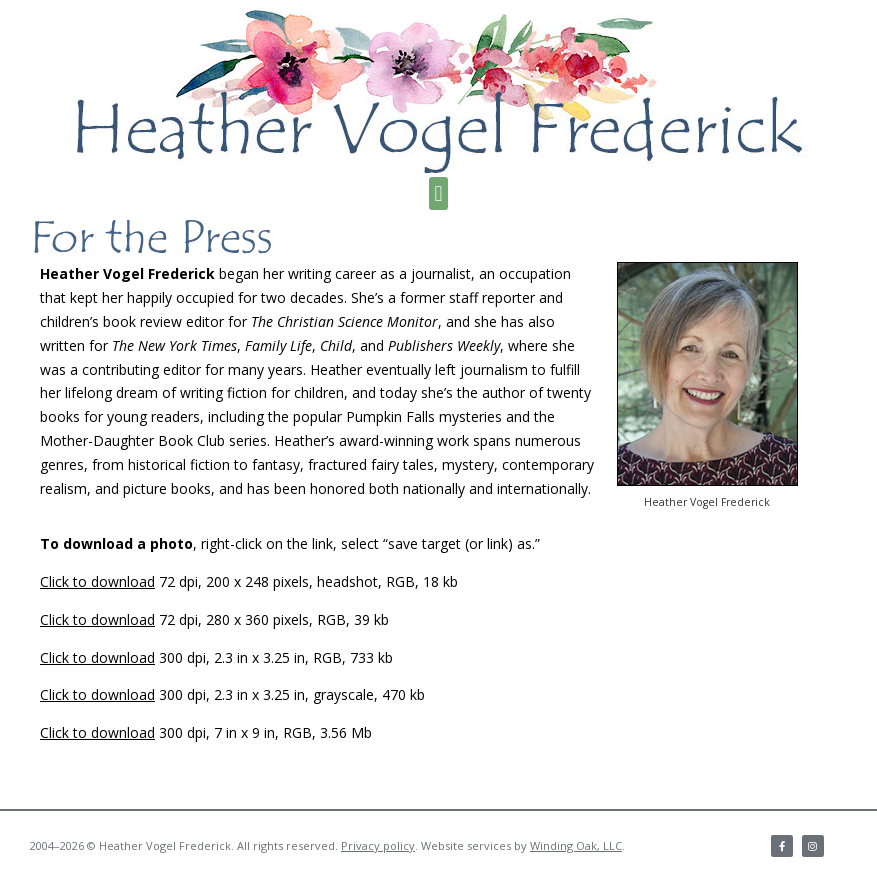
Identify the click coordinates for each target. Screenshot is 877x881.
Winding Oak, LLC (576, 845)
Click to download (97, 581)
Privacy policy (378, 845)
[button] (438, 193)
